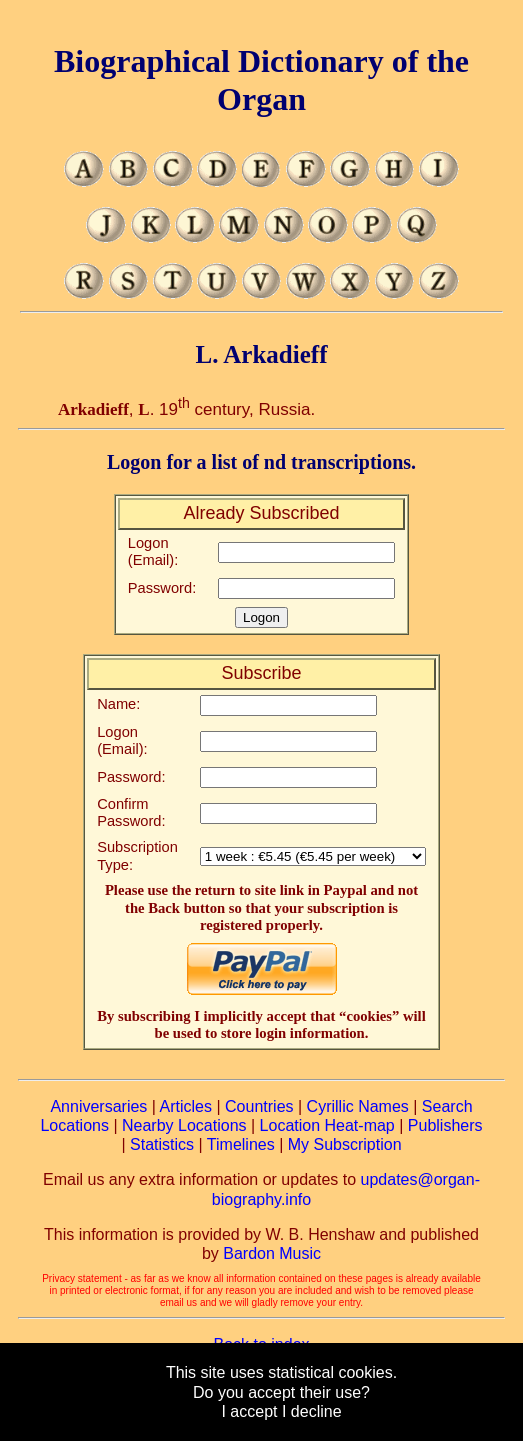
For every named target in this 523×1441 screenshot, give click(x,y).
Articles (186, 1106)
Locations (74, 1125)
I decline (312, 1411)
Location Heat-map (327, 1125)
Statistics (162, 1144)
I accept (249, 1411)
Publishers (445, 1125)
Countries (259, 1106)
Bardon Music (272, 1253)
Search (447, 1106)
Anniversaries (98, 1106)
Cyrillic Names (358, 1106)
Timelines (241, 1144)
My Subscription (345, 1144)
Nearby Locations (184, 1125)
